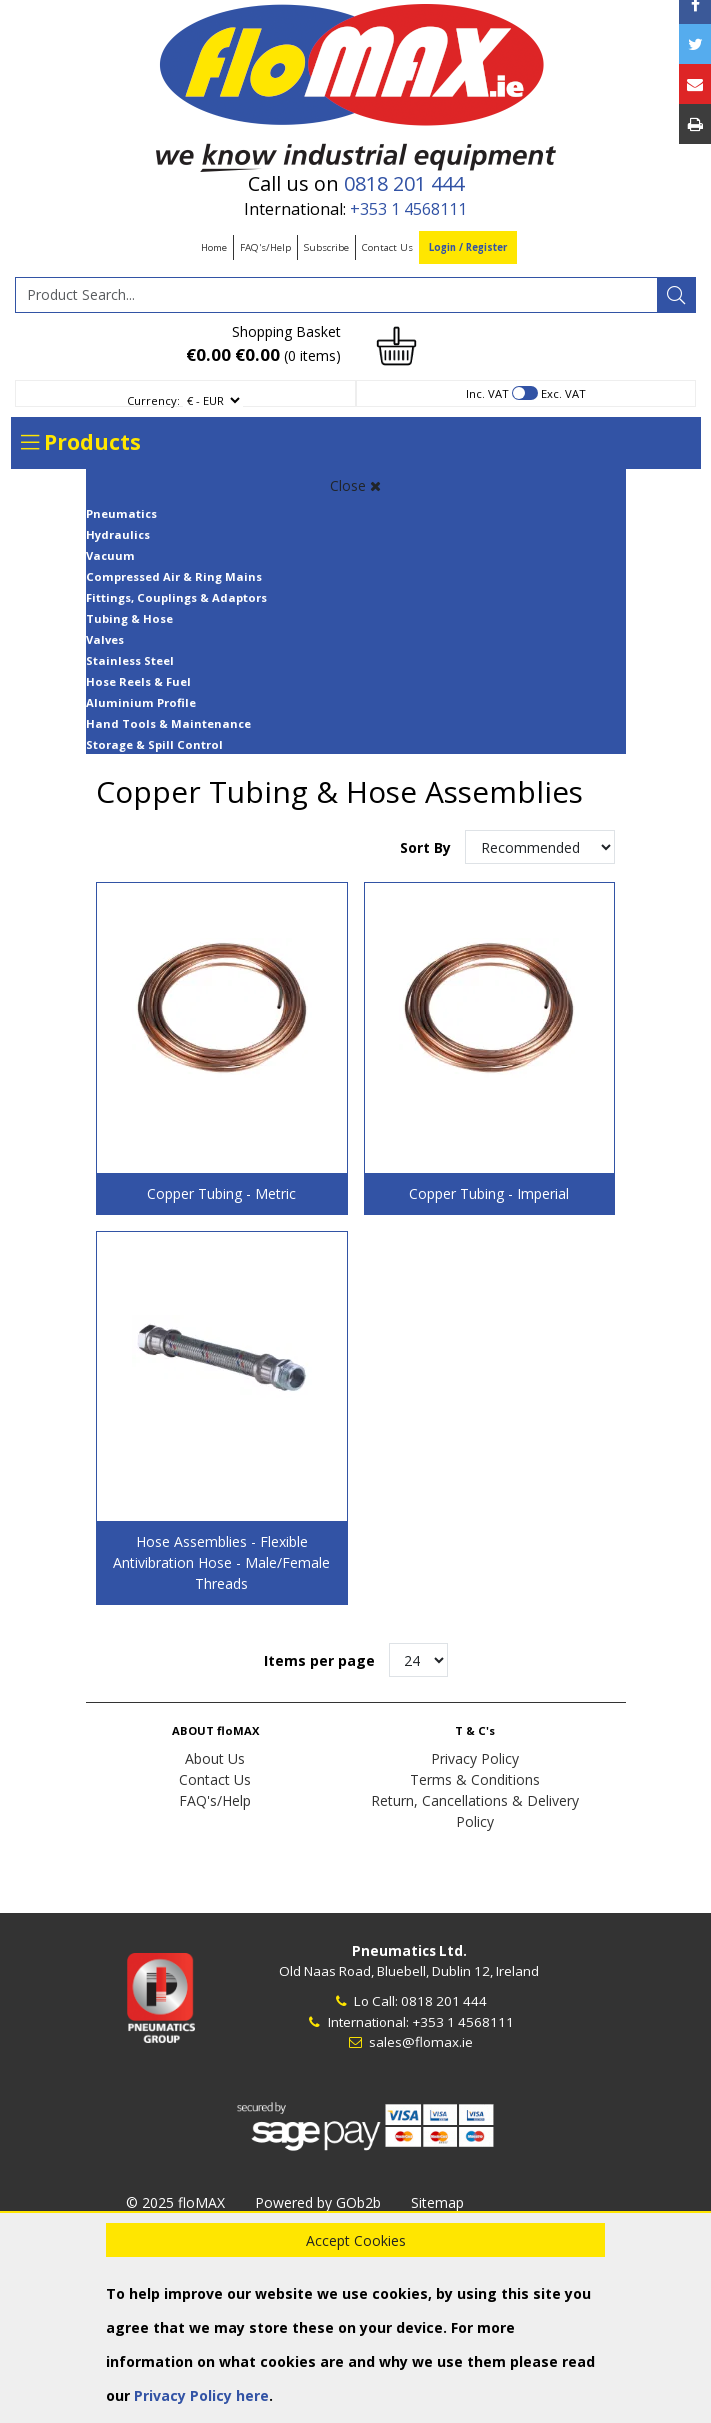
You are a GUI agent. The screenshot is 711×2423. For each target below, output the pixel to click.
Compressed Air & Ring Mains (174, 576)
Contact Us (387, 247)
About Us (215, 1758)
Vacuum (110, 555)
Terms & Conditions (475, 1779)
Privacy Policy (475, 1758)
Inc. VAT (487, 393)
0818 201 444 (404, 183)
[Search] (676, 295)
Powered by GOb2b (318, 2202)
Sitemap (437, 2202)
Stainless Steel (130, 660)
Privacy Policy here (201, 2395)
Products (81, 442)
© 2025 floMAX (175, 2202)
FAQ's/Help (265, 247)
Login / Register (468, 247)
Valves (105, 639)
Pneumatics (121, 513)
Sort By (427, 847)
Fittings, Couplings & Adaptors (176, 597)
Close (355, 485)
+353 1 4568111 (408, 209)
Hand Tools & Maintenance (168, 723)
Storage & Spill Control (154, 744)
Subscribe (326, 247)
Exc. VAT (563, 393)
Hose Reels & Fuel (138, 681)
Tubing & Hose (129, 618)
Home (214, 247)
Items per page (319, 1660)
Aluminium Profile (141, 702)
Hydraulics (118, 534)
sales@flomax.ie (409, 2042)
